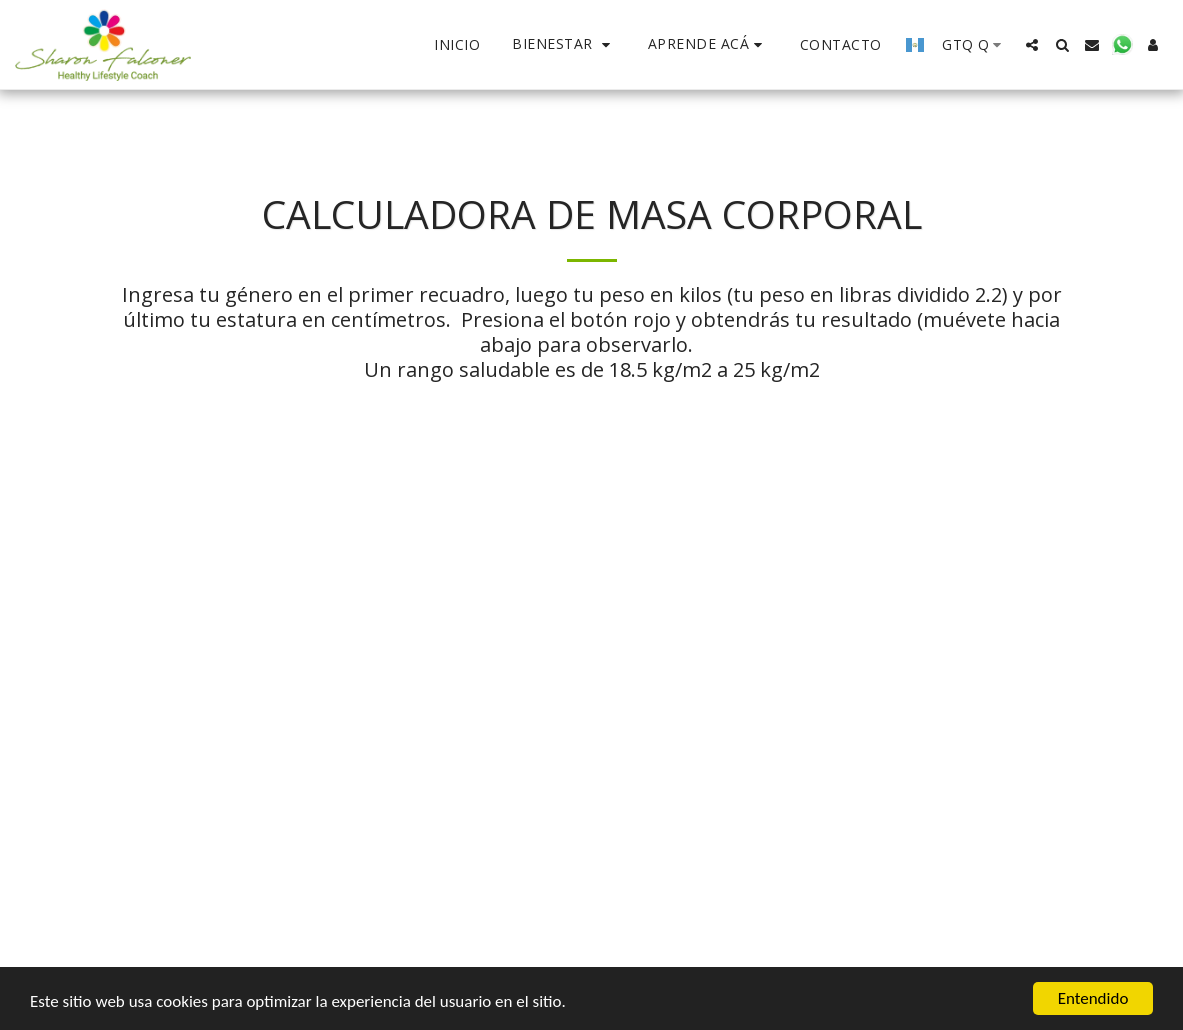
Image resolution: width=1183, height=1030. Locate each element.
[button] (564, 44)
